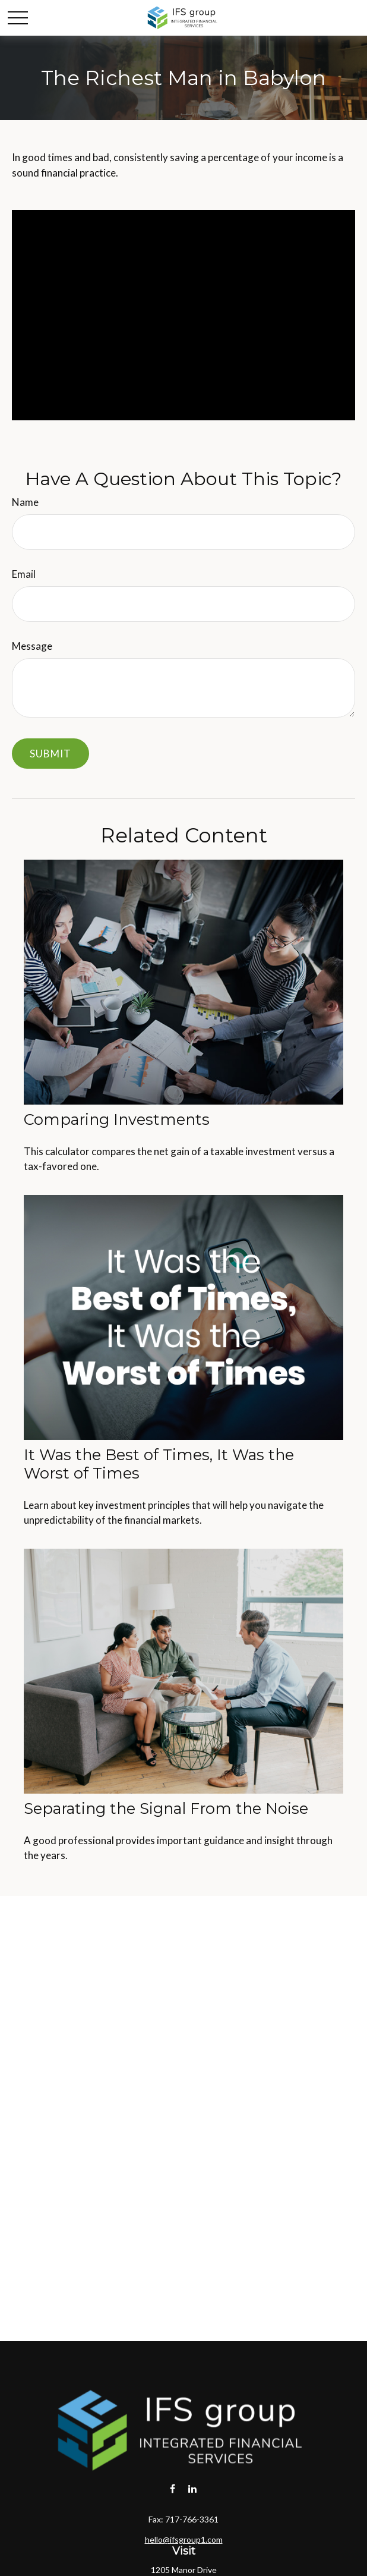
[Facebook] (172, 2488)
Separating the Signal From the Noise (166, 1808)
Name (25, 502)
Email (24, 574)
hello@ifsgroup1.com (184, 2539)
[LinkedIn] (193, 2488)
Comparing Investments (117, 1119)
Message (32, 646)
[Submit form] (50, 753)
